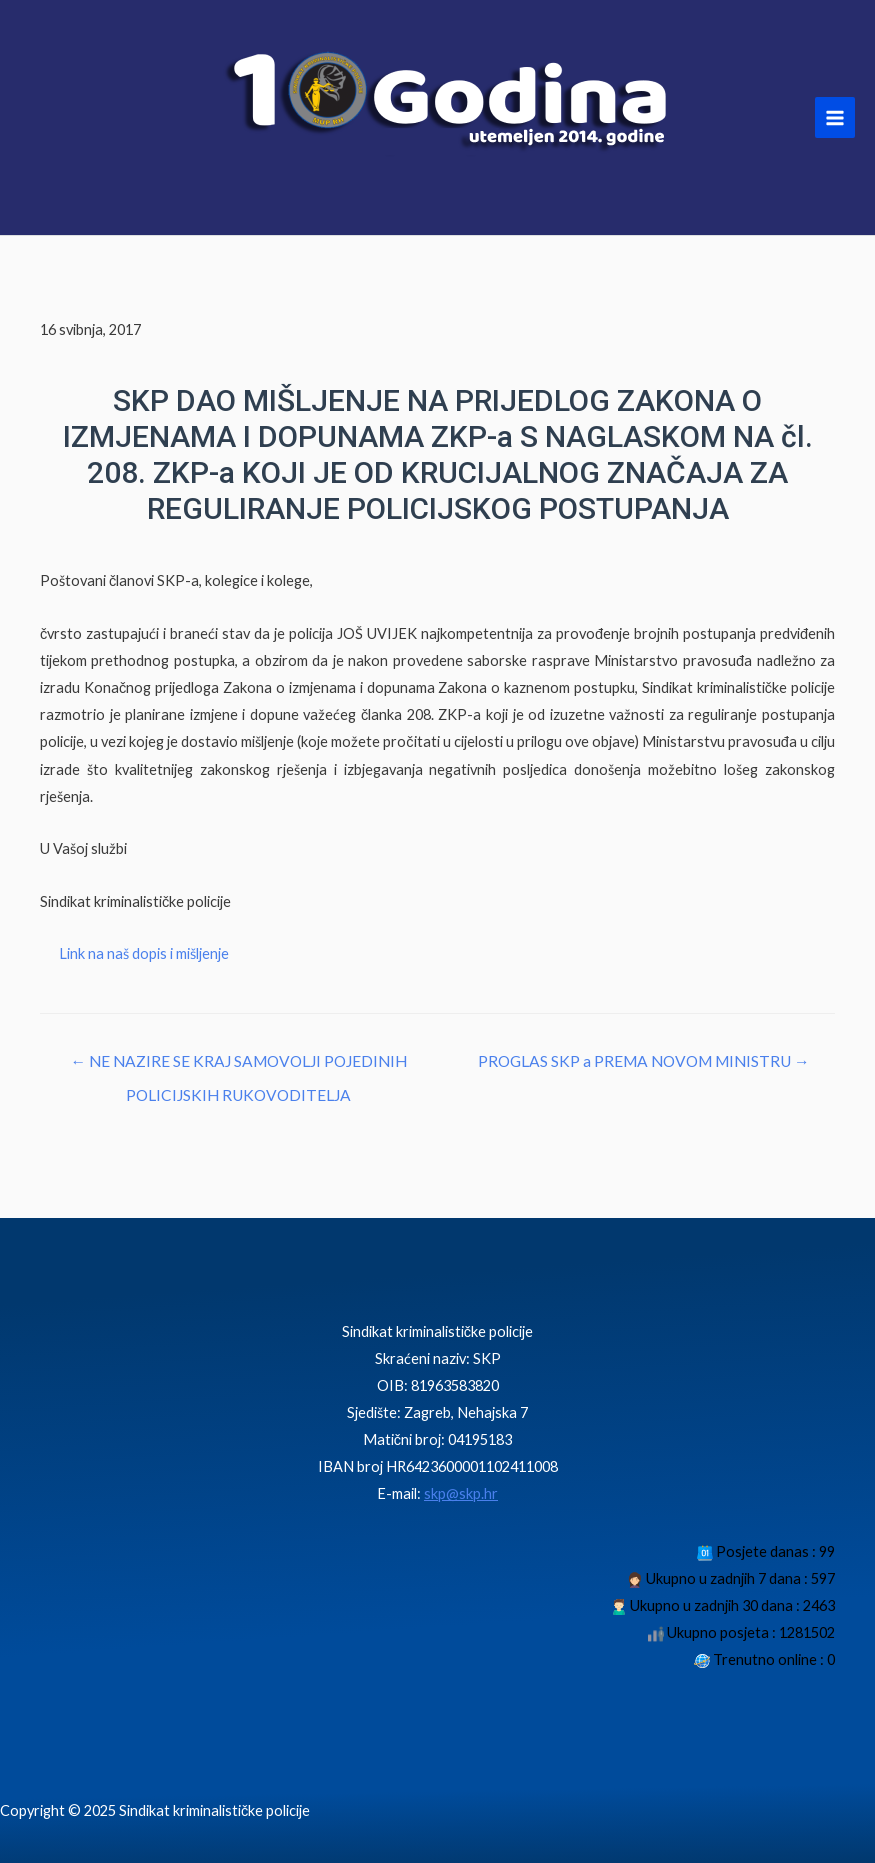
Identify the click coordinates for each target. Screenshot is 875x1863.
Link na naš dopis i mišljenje (144, 953)
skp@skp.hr (461, 1493)
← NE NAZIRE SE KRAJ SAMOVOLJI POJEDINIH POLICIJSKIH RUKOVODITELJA (238, 1066)
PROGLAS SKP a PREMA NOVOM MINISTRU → (644, 1061)
